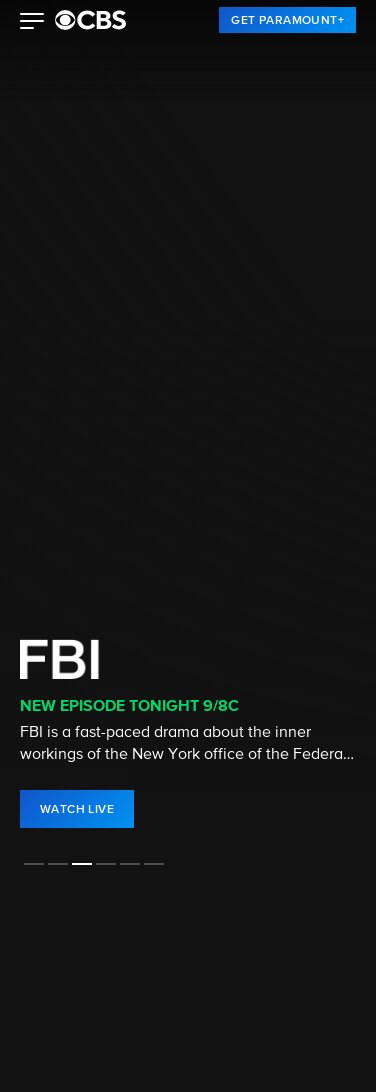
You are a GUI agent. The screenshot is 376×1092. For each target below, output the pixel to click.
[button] (32, 23)
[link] (287, 20)
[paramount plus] (90, 20)
